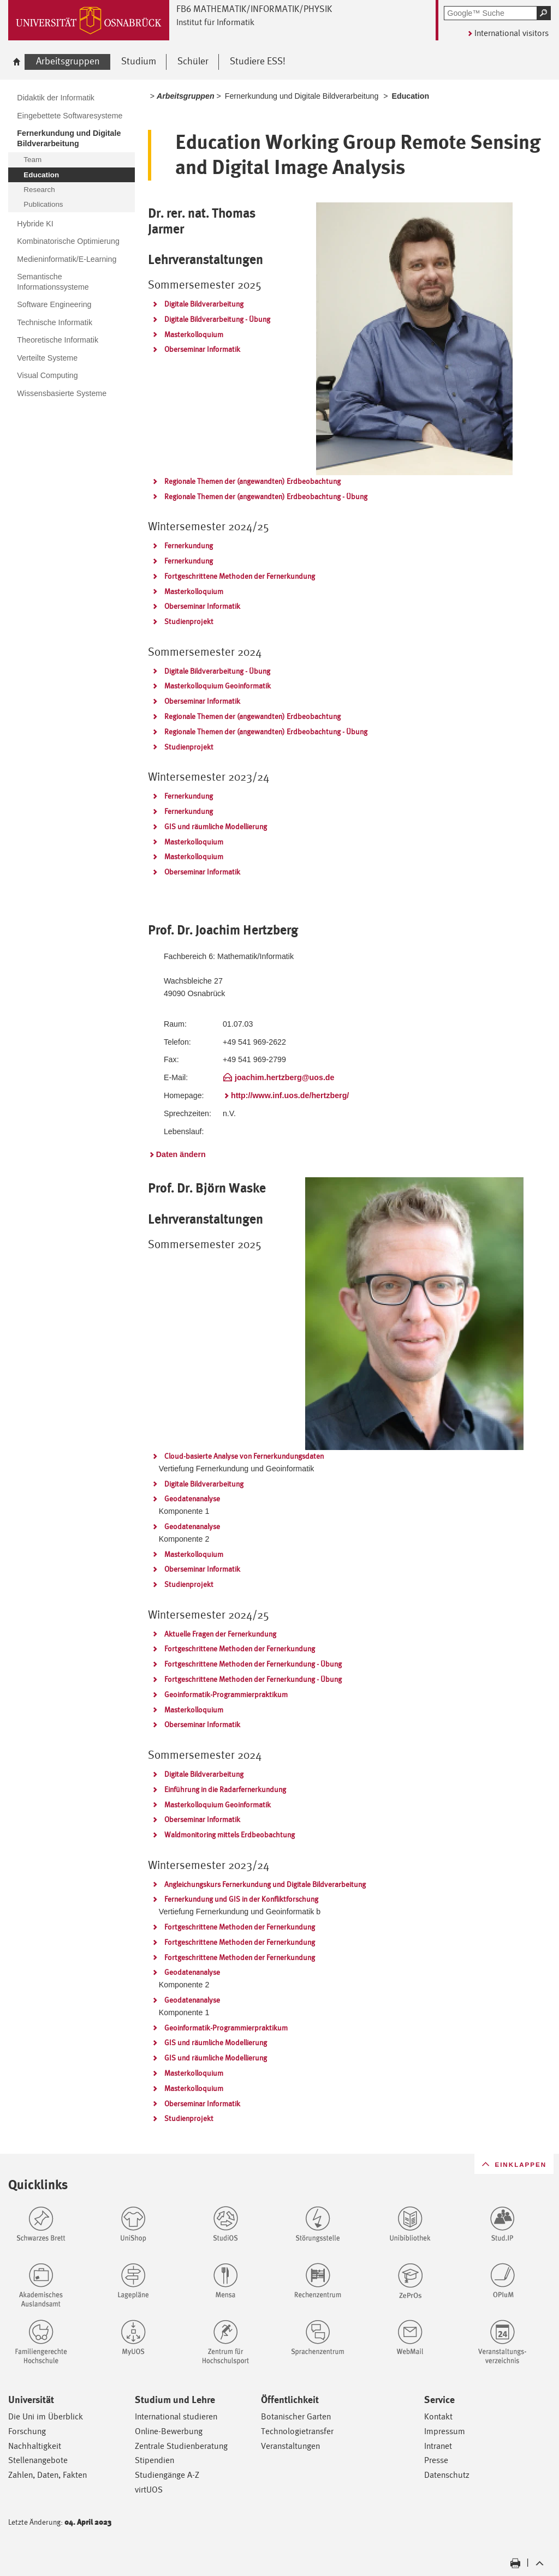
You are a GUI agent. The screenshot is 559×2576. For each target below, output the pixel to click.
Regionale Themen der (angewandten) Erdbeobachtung (252, 481)
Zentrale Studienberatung (181, 2446)
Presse (436, 2460)
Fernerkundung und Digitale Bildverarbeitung (302, 96)
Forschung (27, 2431)
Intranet (438, 2446)
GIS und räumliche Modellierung (215, 826)
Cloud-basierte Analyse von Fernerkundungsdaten (244, 1456)
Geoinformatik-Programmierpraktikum (226, 1694)
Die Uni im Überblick (45, 2416)
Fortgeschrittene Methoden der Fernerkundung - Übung (253, 1664)
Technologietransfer (297, 2431)
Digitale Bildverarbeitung (203, 303)
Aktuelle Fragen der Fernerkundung (220, 1634)
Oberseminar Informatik (202, 349)
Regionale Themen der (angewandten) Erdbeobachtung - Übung (265, 496)
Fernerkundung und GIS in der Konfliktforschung (241, 1899)
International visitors (511, 33)
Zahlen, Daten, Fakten (47, 2475)
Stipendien (154, 2460)
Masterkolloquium (193, 334)
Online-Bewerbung (169, 2431)
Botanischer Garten (296, 2416)
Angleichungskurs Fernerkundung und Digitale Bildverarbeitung (265, 1884)
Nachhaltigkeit (34, 2446)
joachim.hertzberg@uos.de (285, 1077)
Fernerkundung (188, 545)
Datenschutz (446, 2475)
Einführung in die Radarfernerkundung (225, 1789)
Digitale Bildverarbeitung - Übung (217, 319)
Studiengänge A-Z (167, 2475)
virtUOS (149, 2489)
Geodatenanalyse (192, 1498)
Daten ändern (181, 1154)
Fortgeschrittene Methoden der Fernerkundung (239, 576)
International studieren (176, 2416)
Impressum (444, 2431)
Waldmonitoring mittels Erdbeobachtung (229, 1834)
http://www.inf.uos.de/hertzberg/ (290, 1095)
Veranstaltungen (290, 2446)
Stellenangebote (38, 2460)
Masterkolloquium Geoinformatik (217, 685)
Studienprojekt (188, 621)
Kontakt (438, 2416)
